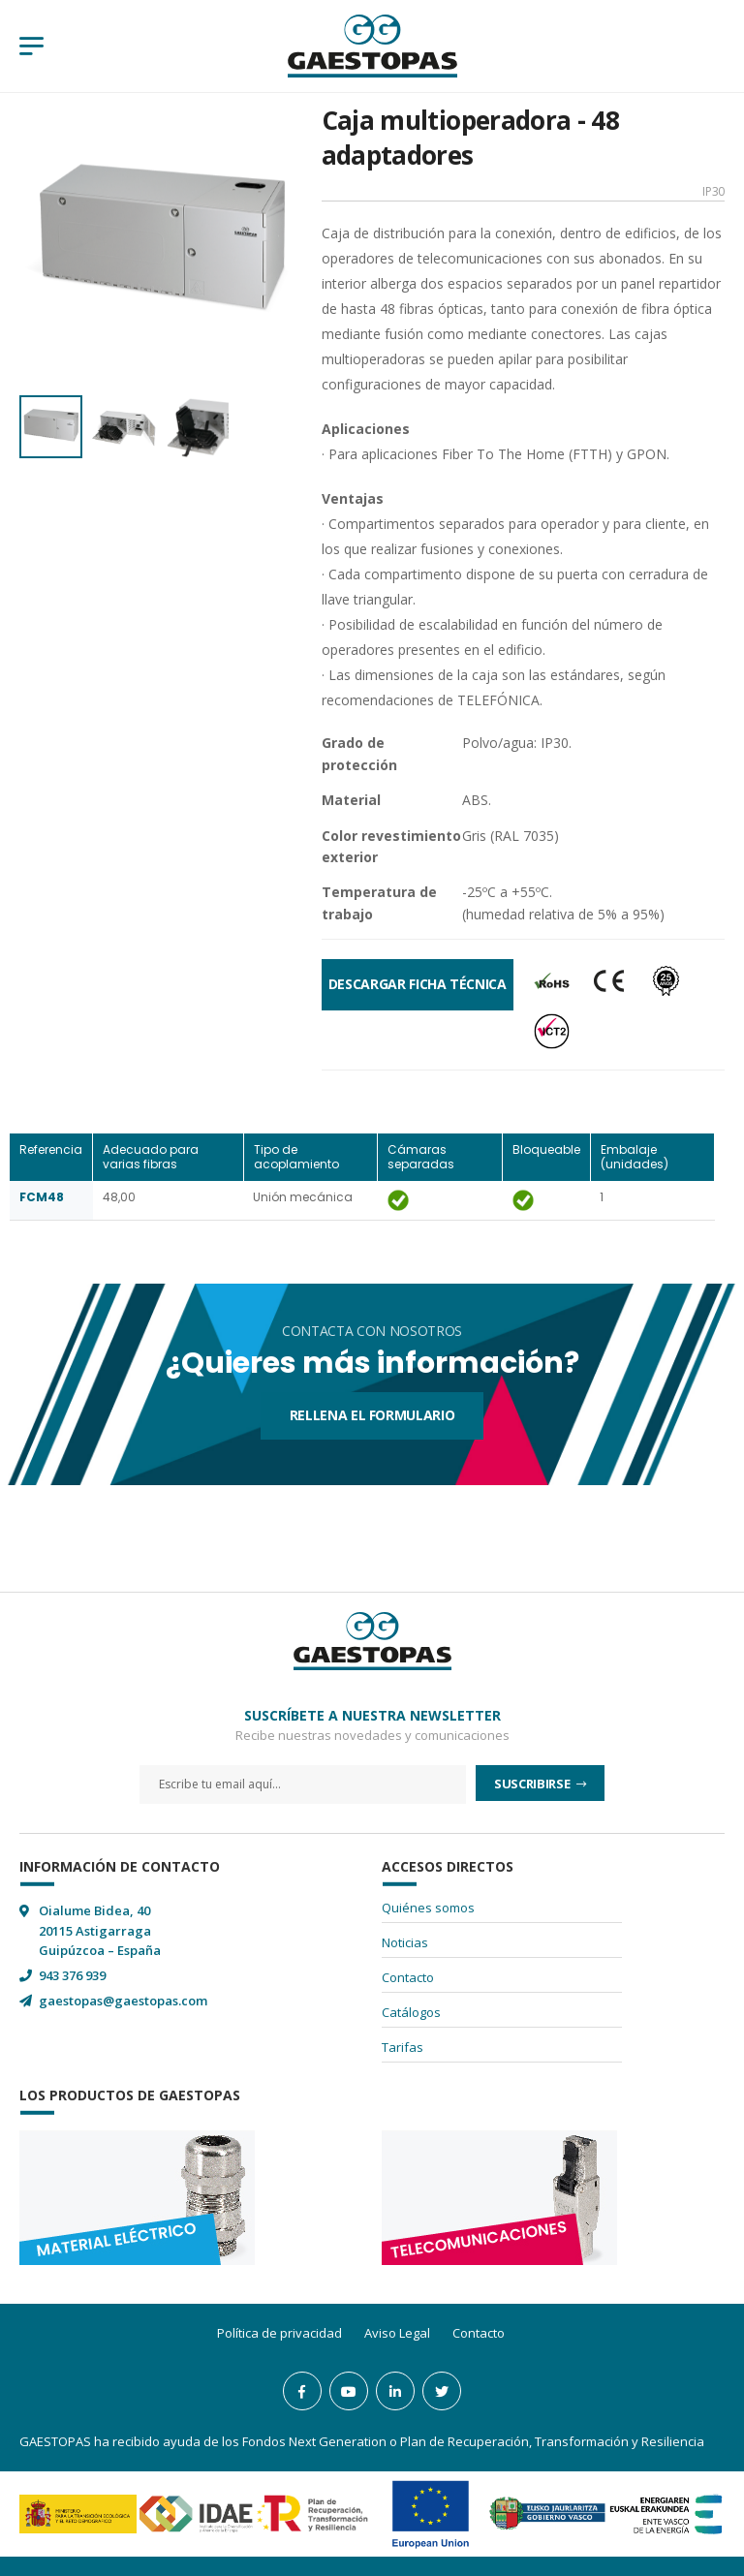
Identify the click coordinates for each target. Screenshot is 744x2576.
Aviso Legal (397, 2333)
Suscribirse (533, 1783)
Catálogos (411, 2012)
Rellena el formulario (372, 1415)
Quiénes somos (428, 1907)
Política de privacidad (279, 2333)
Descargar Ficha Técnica (417, 984)
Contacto (408, 1977)
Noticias (405, 1942)
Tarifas (402, 2047)
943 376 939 (72, 1975)
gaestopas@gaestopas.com (123, 2000)
